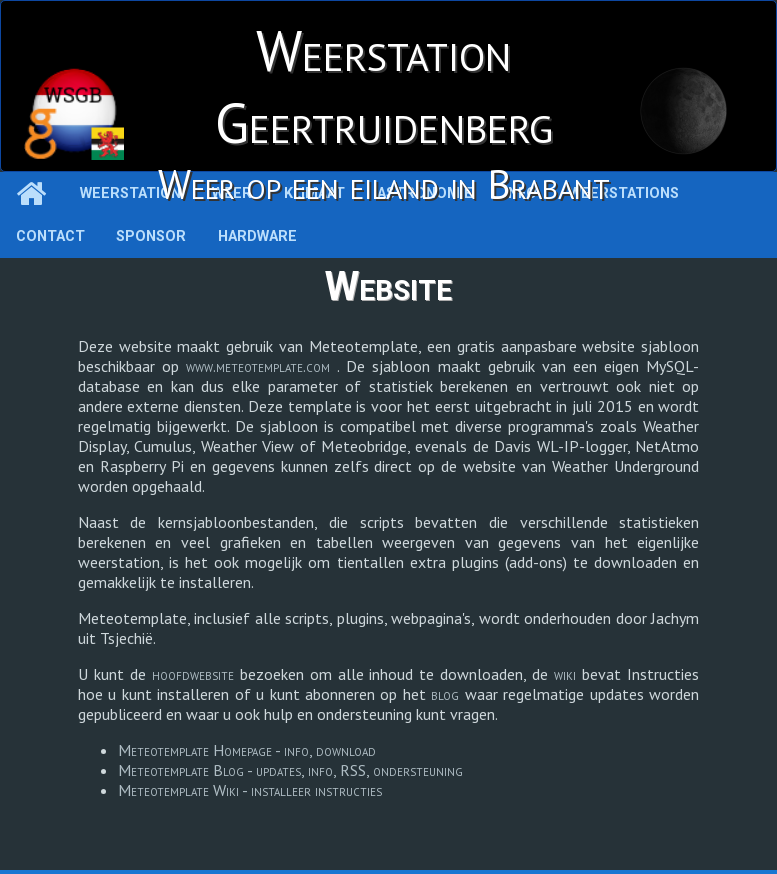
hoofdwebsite (196, 674)
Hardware (257, 236)
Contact (50, 236)
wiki (568, 674)
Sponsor (151, 236)
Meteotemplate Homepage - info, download (247, 750)
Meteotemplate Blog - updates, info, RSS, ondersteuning (290, 770)
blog (447, 694)
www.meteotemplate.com (261, 366)
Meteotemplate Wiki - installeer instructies (250, 790)
